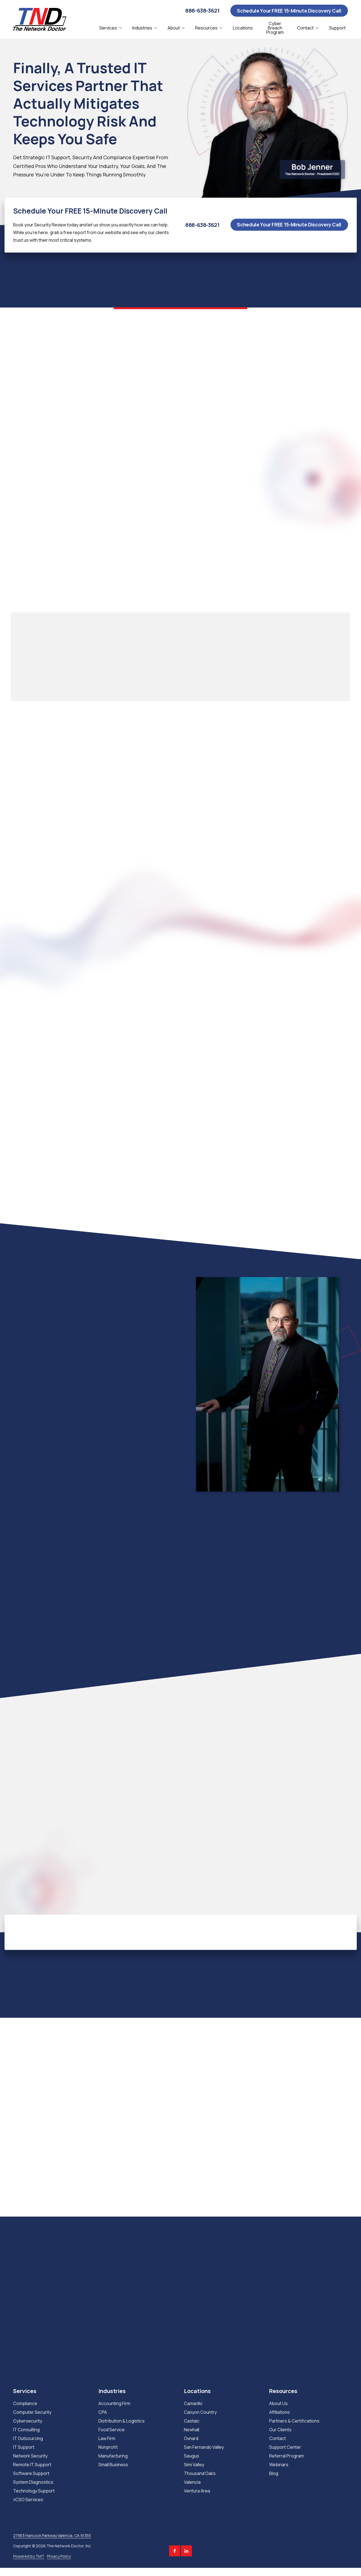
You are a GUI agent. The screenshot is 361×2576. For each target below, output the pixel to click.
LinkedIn (186, 2550)
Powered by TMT (28, 2556)
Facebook (174, 2550)
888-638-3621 (202, 10)
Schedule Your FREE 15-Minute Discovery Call (289, 10)
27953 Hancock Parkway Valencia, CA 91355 (52, 2535)
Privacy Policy (59, 2556)
